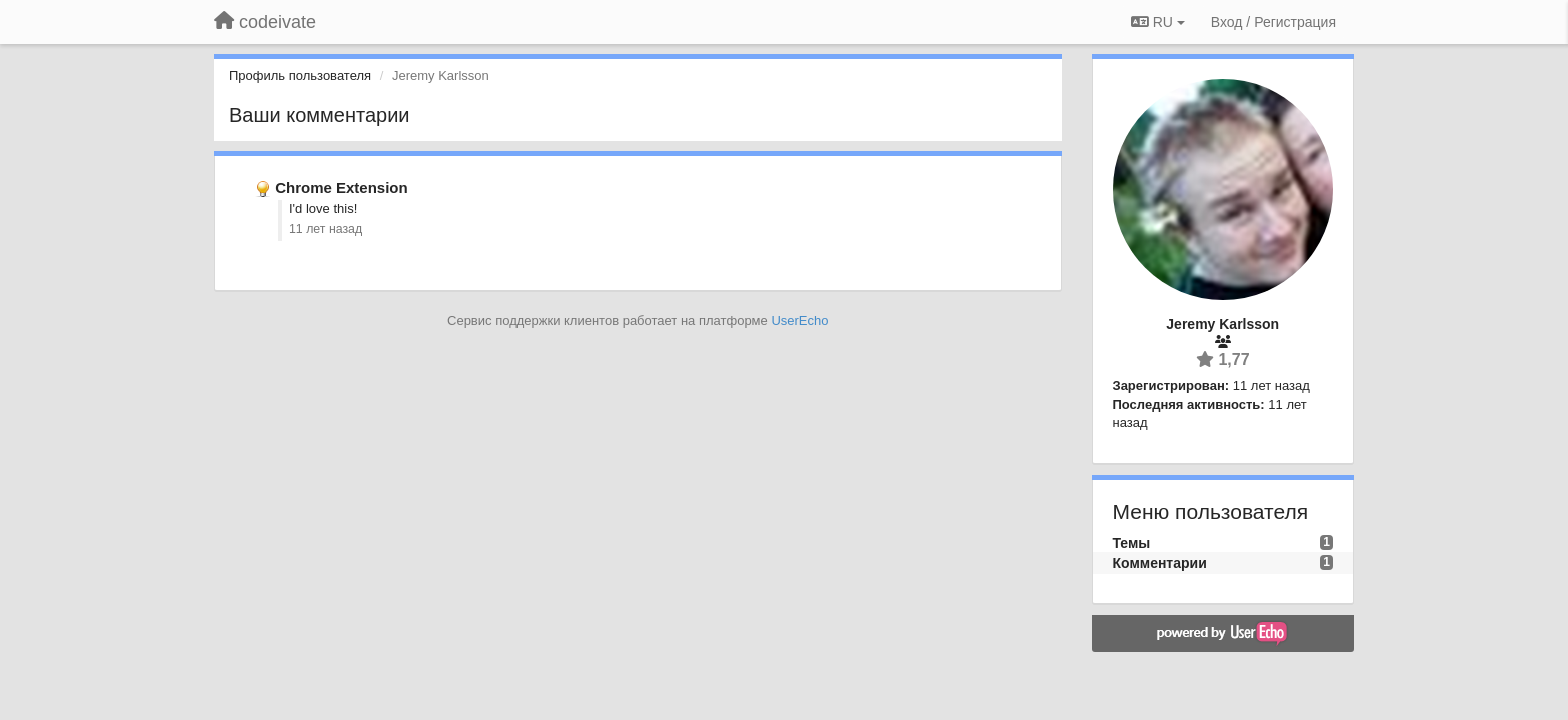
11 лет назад (325, 229)
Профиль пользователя (300, 75)
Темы (1132, 543)
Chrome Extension (341, 187)
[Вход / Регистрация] (1273, 22)
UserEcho (799, 320)
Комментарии (1160, 563)
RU (1158, 22)
